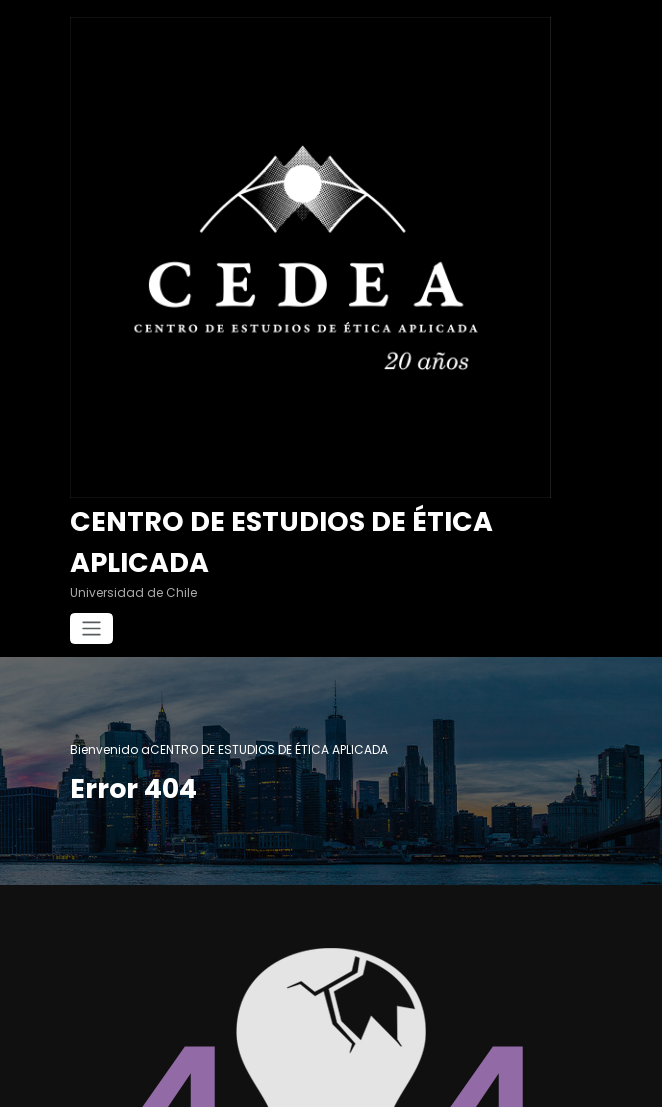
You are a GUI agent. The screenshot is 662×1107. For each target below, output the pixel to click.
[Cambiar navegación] (91, 628)
